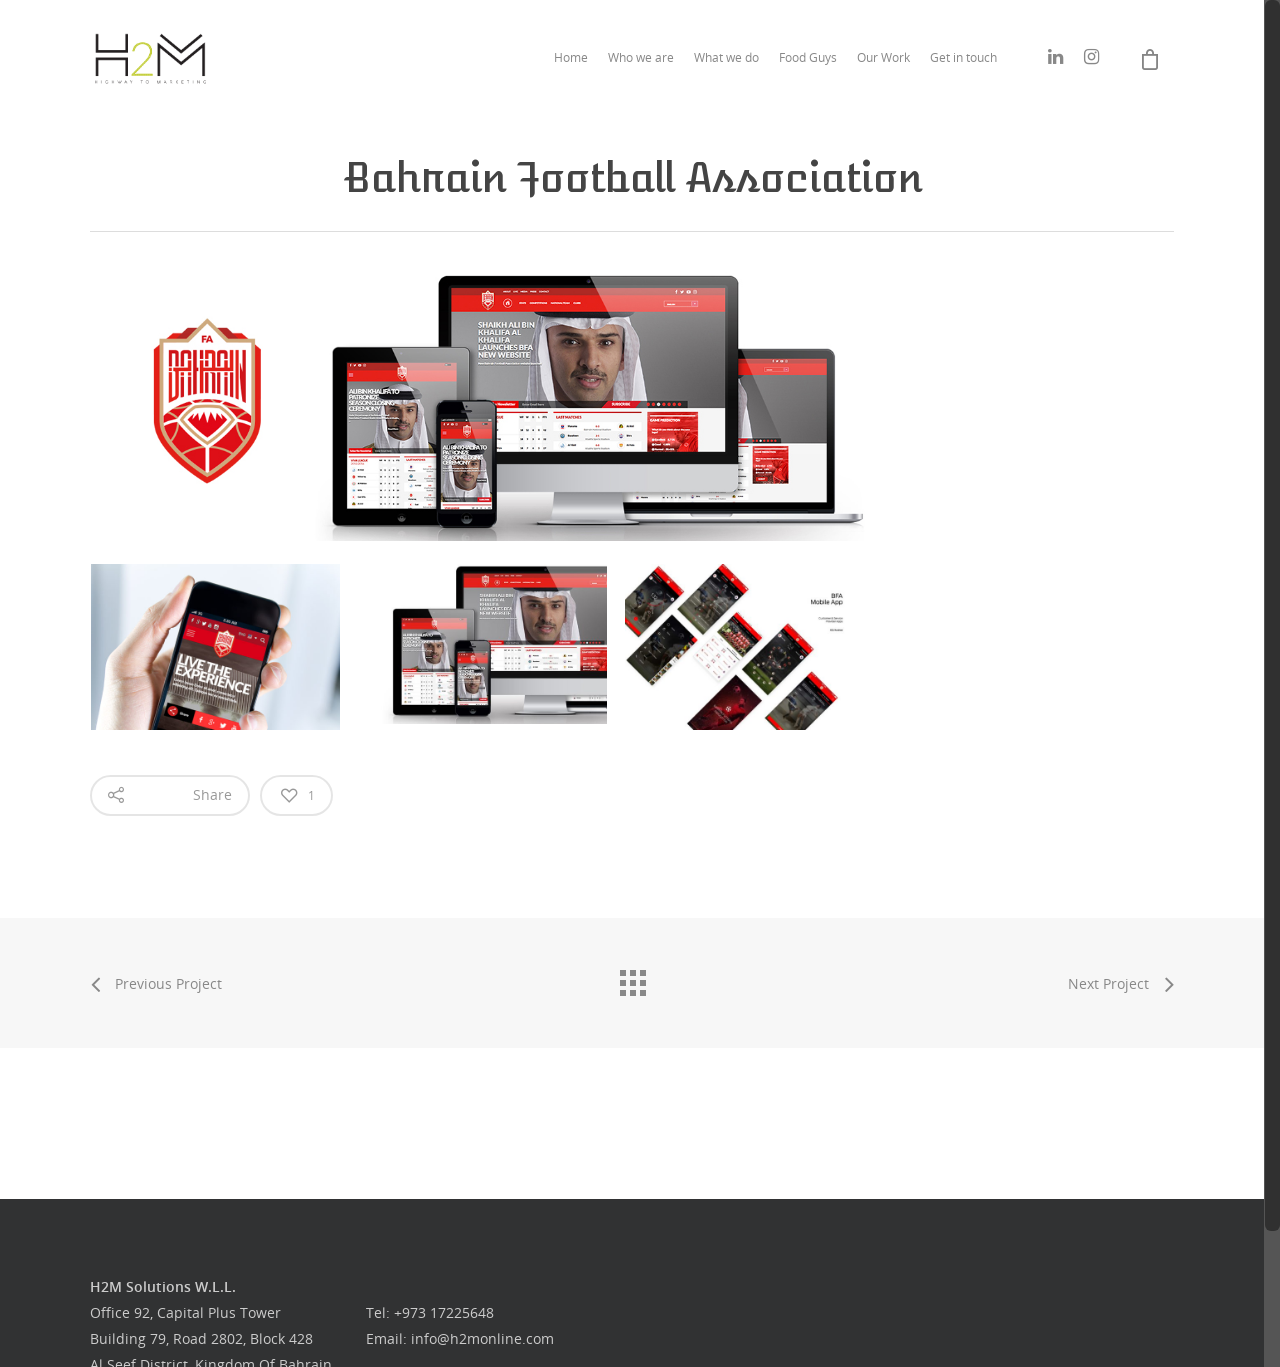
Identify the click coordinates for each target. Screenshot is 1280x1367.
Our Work (883, 57)
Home (571, 57)
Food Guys (808, 57)
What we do (726, 57)
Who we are (641, 57)
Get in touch (963, 57)
